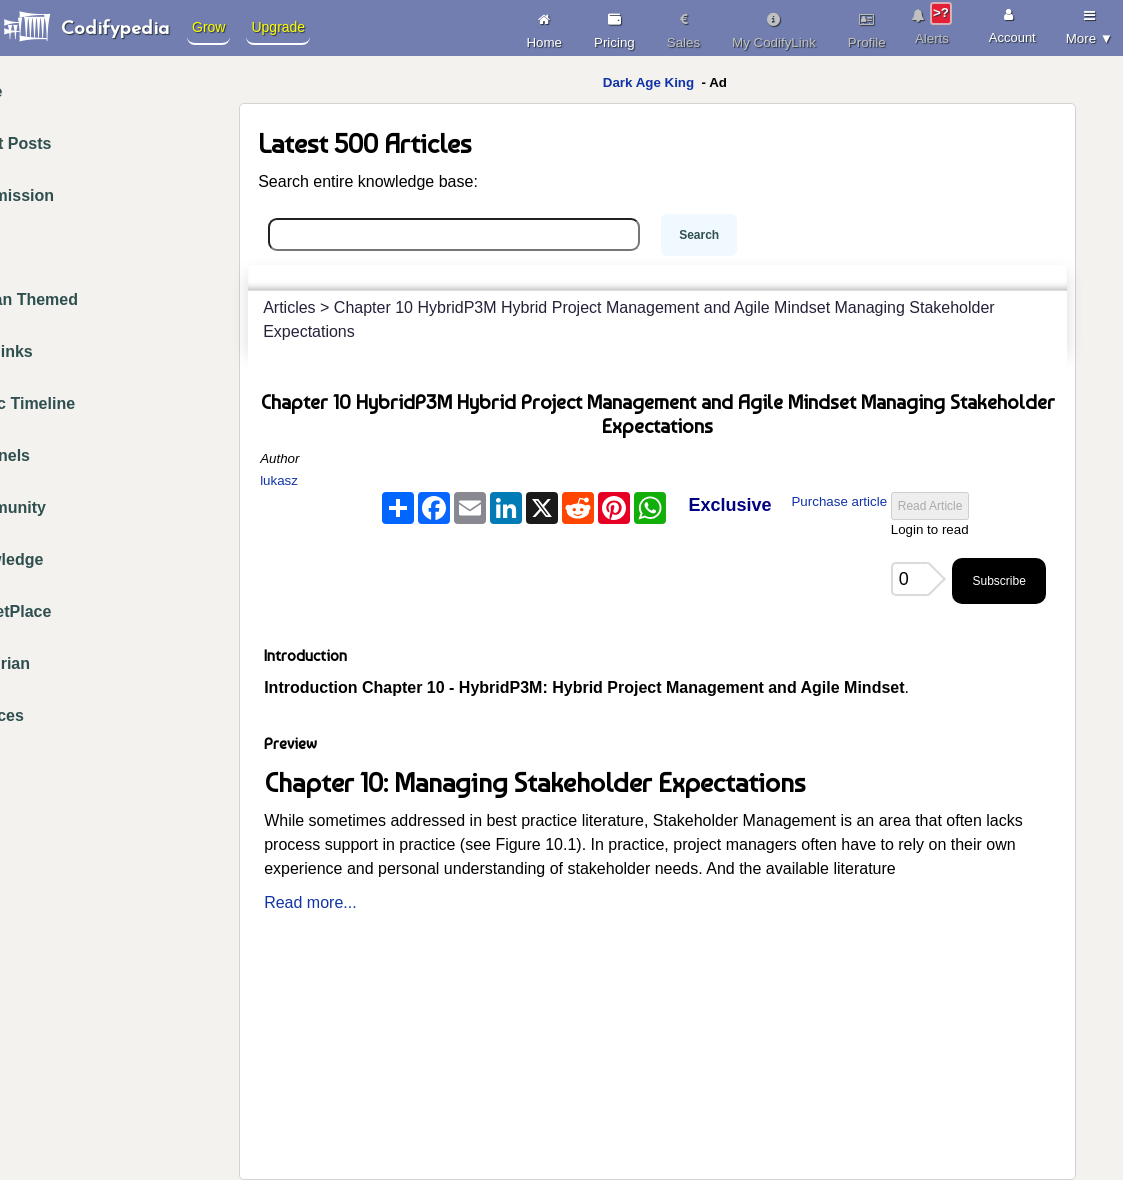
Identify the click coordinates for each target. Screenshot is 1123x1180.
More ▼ (1089, 24)
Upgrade (278, 27)
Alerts (932, 24)
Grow (208, 27)
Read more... (310, 902)
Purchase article (839, 501)
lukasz (279, 480)
